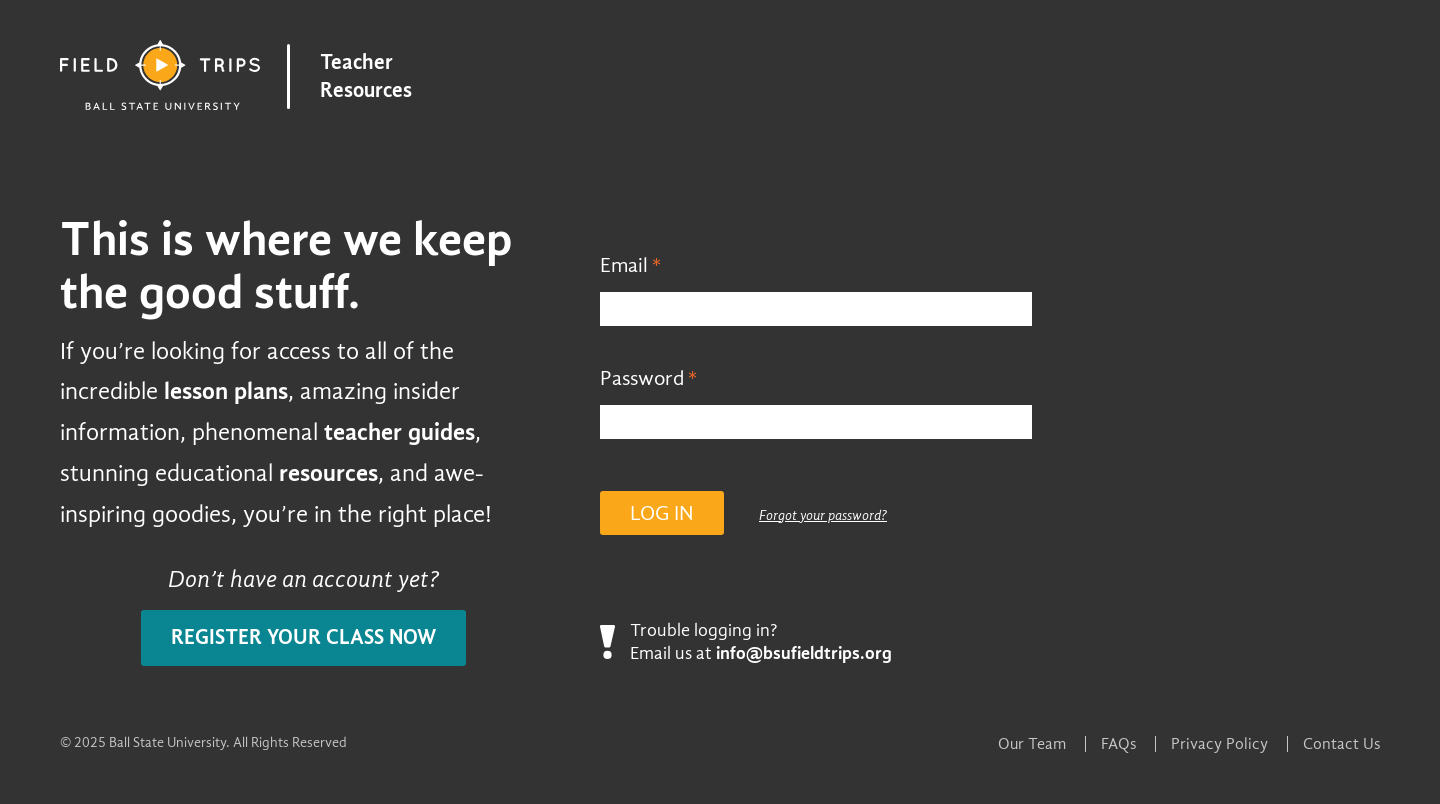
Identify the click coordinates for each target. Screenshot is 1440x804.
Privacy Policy (1219, 744)
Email (624, 265)
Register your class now (303, 637)
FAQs (1118, 744)
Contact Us (1341, 744)
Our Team (1032, 744)
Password (642, 378)
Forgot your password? (823, 516)
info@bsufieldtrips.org (804, 653)
